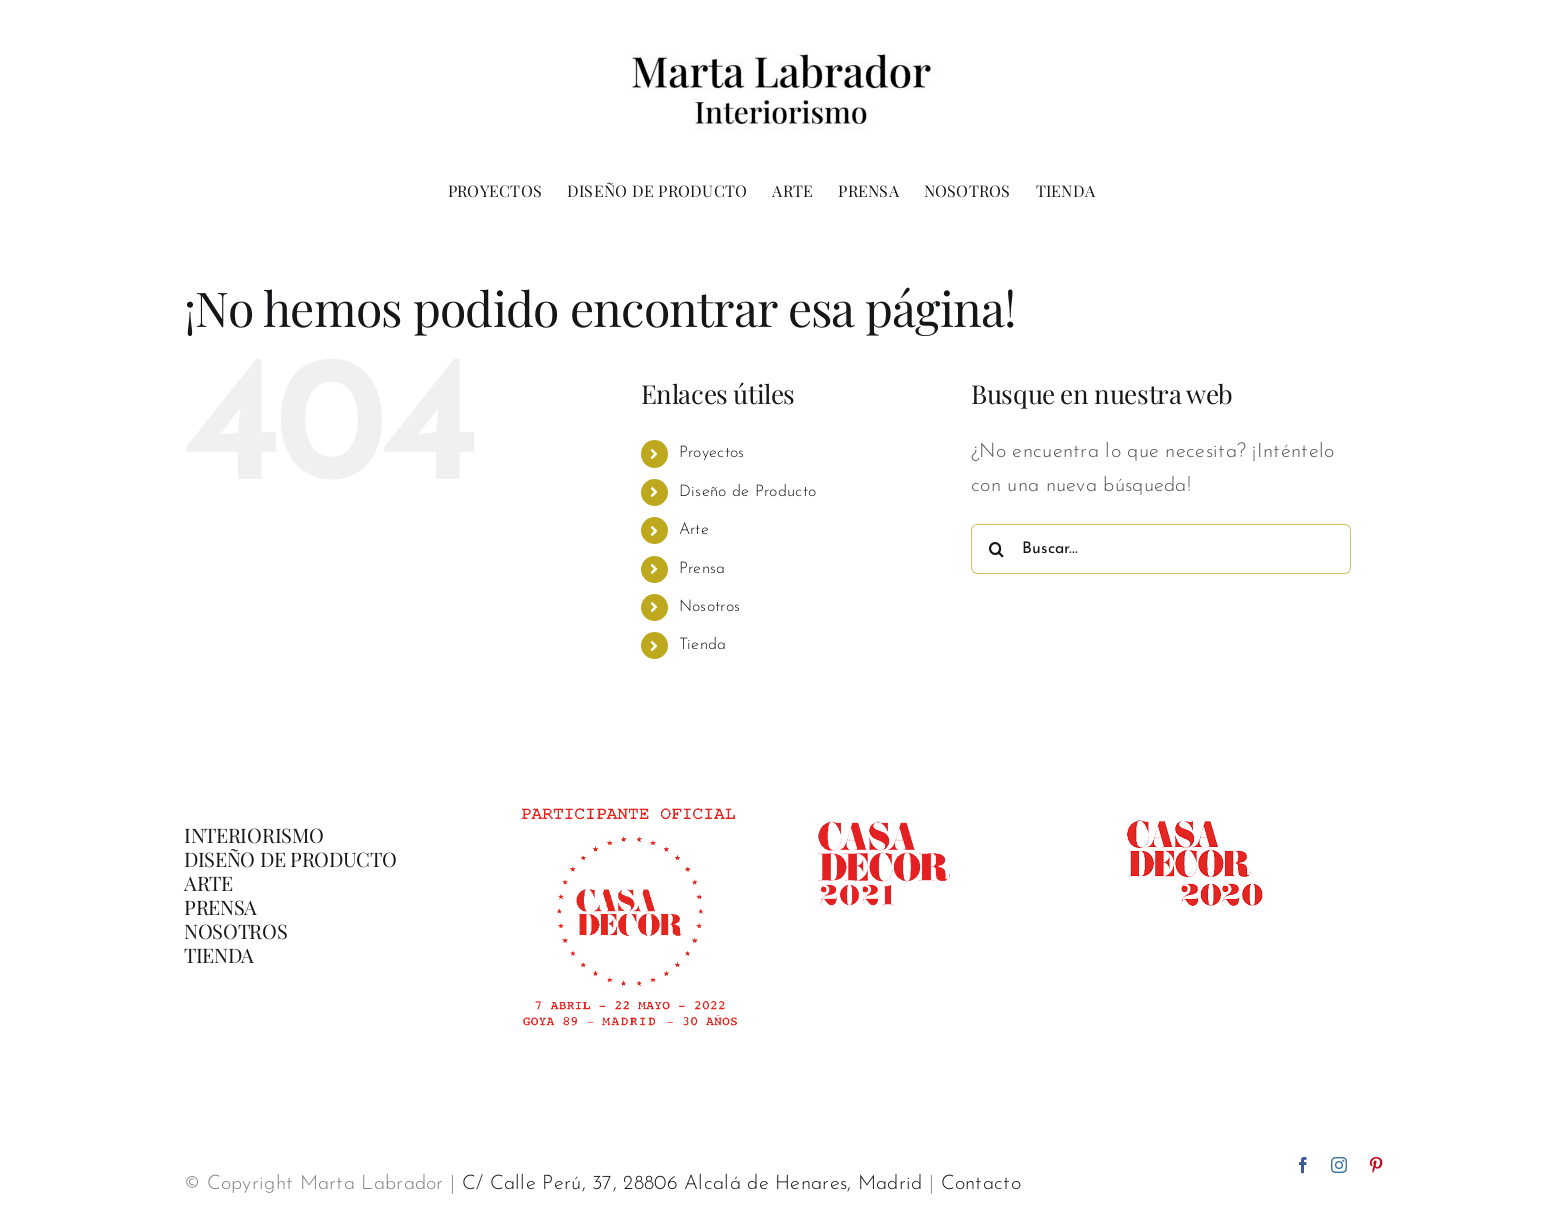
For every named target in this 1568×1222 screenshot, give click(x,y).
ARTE (208, 882)
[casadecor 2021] (883, 799)
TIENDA (219, 954)
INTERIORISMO (253, 834)
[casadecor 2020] (1195, 799)
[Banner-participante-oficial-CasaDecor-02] (628, 799)
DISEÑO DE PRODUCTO (290, 858)
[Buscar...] (1161, 549)
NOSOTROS (236, 930)
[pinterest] (1376, 1165)
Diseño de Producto (747, 492)
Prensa (702, 569)
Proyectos (712, 453)
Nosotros (709, 607)
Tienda (703, 645)
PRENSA (220, 906)
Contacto (981, 1184)
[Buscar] (996, 549)
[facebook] (1303, 1165)
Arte (694, 530)
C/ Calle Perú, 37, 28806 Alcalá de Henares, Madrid (692, 1184)
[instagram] (1339, 1165)
